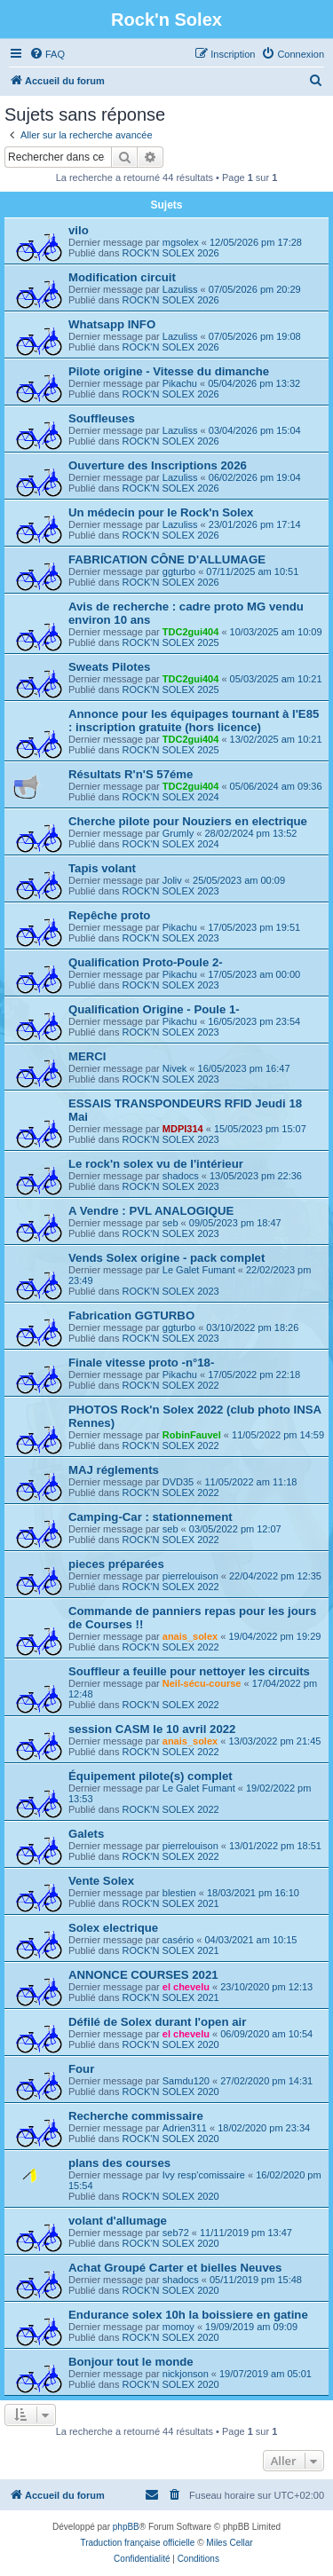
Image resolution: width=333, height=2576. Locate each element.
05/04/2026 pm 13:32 (254, 383)
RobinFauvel (192, 1435)
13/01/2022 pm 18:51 (275, 1845)
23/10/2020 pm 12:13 (266, 1986)
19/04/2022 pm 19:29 (274, 1636)
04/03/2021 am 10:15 (250, 1939)
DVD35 (178, 1482)
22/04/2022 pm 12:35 (275, 1576)
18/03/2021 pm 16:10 (253, 1892)
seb (170, 1222)
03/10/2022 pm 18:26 (252, 1327)
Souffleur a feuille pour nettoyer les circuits (189, 1671)
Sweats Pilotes (109, 667)
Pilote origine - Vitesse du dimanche (168, 371)
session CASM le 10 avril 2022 (151, 1729)
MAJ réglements (113, 1470)
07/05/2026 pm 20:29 (255, 289)
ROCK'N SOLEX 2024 (171, 797)
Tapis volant (102, 868)
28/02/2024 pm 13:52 (250, 833)
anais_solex (190, 1636)
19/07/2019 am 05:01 (265, 2373)
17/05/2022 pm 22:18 (254, 1374)
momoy (178, 2326)
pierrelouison (190, 1576)
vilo (78, 230)
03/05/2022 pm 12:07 (235, 1529)
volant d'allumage (117, 2220)
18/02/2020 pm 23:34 (264, 2128)
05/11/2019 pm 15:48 (256, 2279)
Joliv (172, 880)
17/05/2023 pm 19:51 (254, 927)
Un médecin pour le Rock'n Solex (160, 512)
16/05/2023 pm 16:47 (244, 1068)
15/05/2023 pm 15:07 (260, 1128)
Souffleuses (101, 418)
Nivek (175, 1068)
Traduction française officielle (137, 2543)
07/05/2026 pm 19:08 (255, 336)
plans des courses (119, 2163)
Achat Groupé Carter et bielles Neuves (174, 2267)
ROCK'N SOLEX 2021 (171, 1903)
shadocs (181, 1175)
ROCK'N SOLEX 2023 (171, 891)
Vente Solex (101, 1880)
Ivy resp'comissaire (204, 2175)
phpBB (126, 2527)
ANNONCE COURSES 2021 (143, 1974)
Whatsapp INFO (111, 324)
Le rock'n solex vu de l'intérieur (155, 1163)
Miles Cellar (229, 2543)
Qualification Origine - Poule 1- (154, 1009)
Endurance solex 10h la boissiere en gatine (188, 2314)
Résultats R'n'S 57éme (130, 774)
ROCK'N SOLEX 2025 (171, 642)
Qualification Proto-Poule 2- (145, 962)
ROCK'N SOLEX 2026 (171, 253)
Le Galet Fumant (199, 1269)
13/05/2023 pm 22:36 (256, 1175)
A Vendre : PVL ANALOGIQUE (151, 1210)
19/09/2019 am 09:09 (251, 2326)
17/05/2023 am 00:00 (254, 974)
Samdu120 (186, 2081)
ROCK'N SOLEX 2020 (171, 2044)
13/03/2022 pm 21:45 (274, 1741)
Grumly (178, 833)
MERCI (87, 1056)
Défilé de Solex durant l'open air (157, 2022)
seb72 (176, 2232)
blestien (179, 1892)
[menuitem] (47, 54)
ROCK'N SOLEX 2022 (171, 1385)
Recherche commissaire (135, 2116)
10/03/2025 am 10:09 (276, 631)
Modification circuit (122, 277)
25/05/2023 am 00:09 (239, 880)
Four (81, 2069)
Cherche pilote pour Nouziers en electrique (187, 821)
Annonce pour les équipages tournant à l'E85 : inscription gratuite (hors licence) (193, 720)
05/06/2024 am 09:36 (276, 786)
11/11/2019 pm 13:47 (246, 2232)
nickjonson (186, 2373)
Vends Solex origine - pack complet (166, 1257)
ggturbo (179, 571)
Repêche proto (109, 915)
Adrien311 (185, 2128)
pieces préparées (116, 1564)
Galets (86, 1833)
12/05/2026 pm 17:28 (256, 242)
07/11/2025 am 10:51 (252, 571)
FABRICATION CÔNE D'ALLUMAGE (167, 559)
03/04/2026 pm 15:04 (255, 430)
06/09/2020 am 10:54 (266, 2034)
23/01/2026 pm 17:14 (255, 524)
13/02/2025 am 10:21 (276, 739)
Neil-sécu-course (202, 1683)
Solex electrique (113, 1927)
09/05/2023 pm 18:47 (235, 1222)
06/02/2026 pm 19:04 (255, 477)
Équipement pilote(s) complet (150, 1776)
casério (178, 1939)
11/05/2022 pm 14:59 (278, 1435)
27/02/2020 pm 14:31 (266, 2081)
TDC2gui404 (191, 631)
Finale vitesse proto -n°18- (141, 1362)
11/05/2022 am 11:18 (250, 1482)
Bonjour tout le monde (131, 2361)
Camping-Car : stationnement (150, 1517)
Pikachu (180, 383)
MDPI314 (183, 1128)
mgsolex (181, 242)
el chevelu (186, 1986)
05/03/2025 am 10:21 (276, 679)
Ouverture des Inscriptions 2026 (157, 465)
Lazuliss (180, 289)
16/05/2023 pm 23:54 (254, 1021)
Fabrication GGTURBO (131, 1315)
